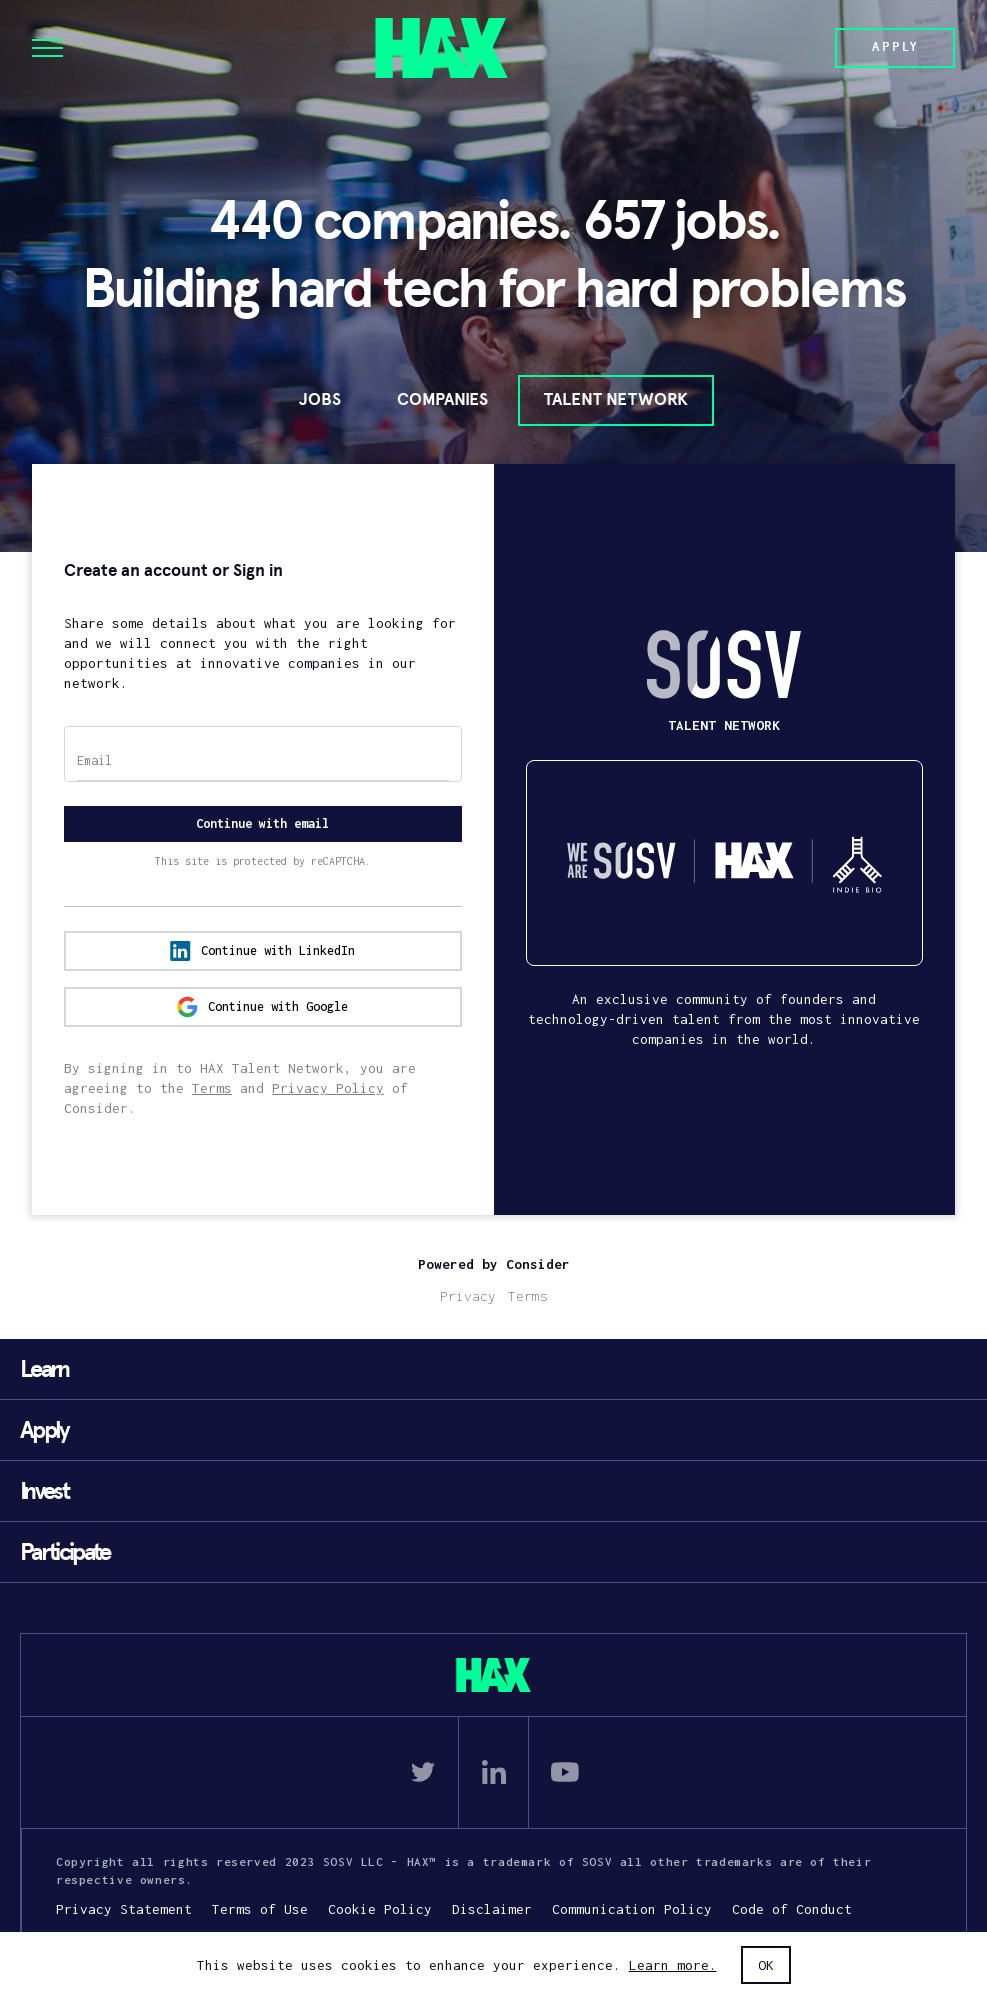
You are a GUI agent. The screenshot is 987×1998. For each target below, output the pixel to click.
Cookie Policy (380, 1909)
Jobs (320, 399)
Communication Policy (632, 1909)
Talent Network (616, 399)
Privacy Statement (124, 1909)
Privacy (468, 1296)
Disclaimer (492, 1909)
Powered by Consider (494, 1264)
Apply (895, 47)
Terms (212, 1088)
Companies (442, 399)
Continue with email (262, 823)
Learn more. (673, 1965)
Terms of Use (260, 1909)
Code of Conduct (792, 1909)
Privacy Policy (328, 1088)
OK (766, 1965)
